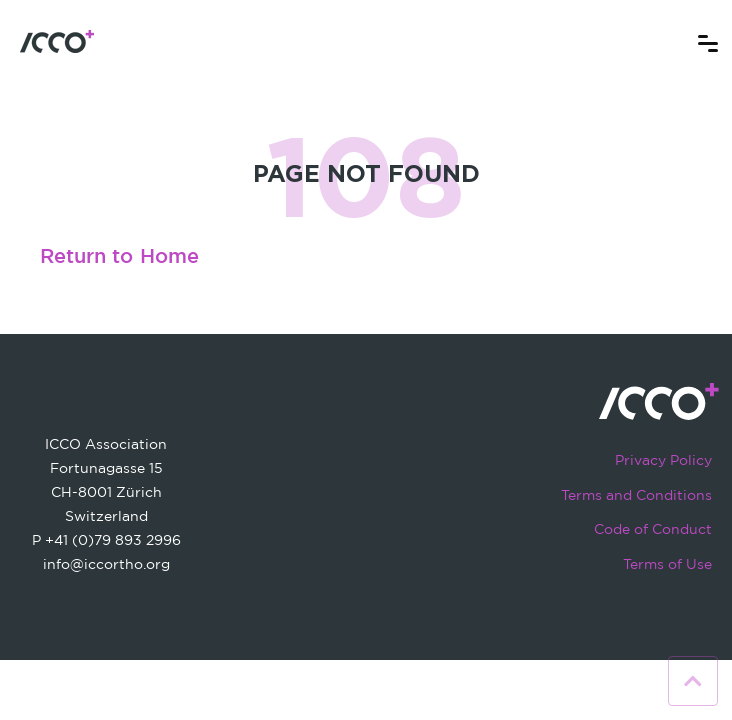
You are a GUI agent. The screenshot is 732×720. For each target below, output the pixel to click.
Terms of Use (667, 563)
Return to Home (119, 257)
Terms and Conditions (636, 494)
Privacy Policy (663, 459)
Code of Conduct (653, 528)
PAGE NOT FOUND (366, 173)
